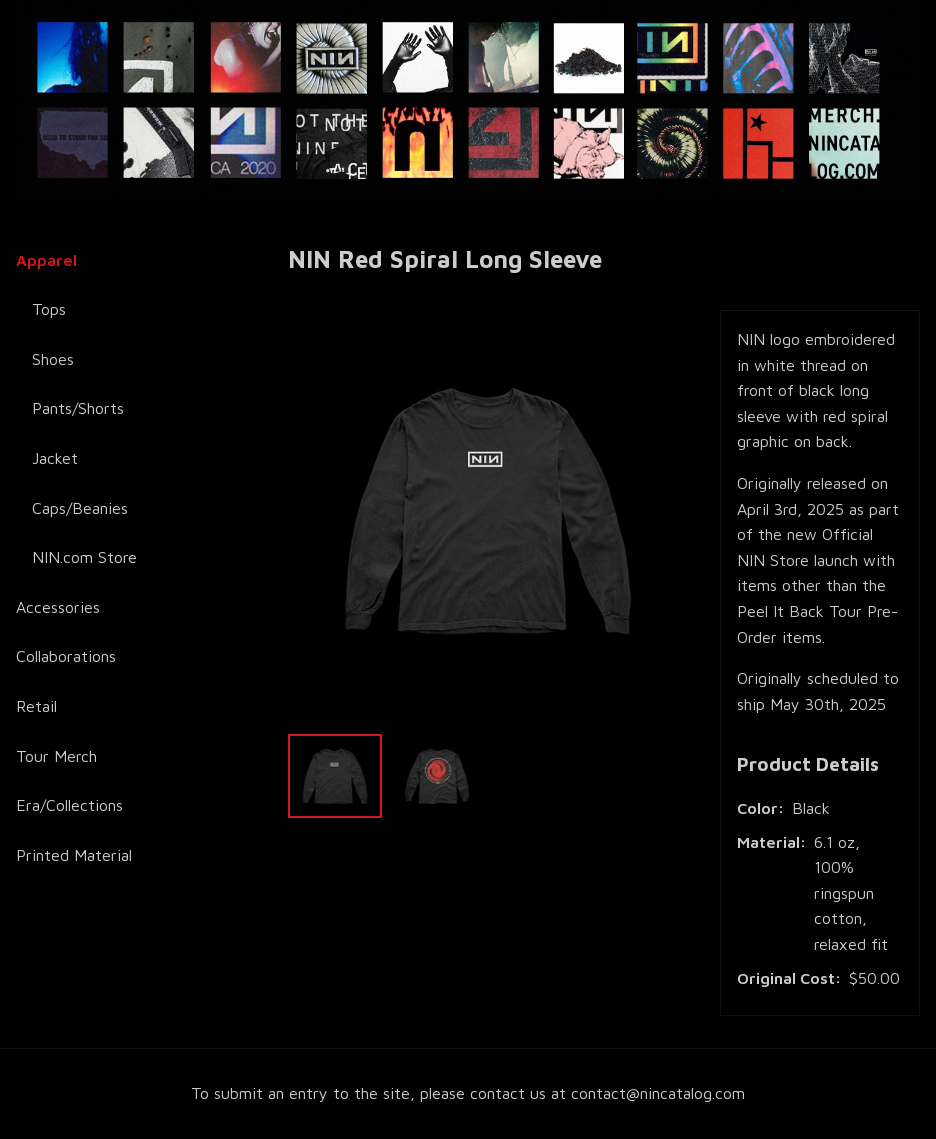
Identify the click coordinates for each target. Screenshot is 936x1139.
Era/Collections (69, 805)
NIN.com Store (84, 557)
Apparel (46, 260)
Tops (49, 309)
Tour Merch (56, 756)
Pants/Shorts (78, 408)
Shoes (53, 359)
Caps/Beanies (80, 508)
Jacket (55, 458)
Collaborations (66, 656)
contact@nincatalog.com (658, 1093)
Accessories (58, 607)
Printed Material (74, 855)
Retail (36, 706)
